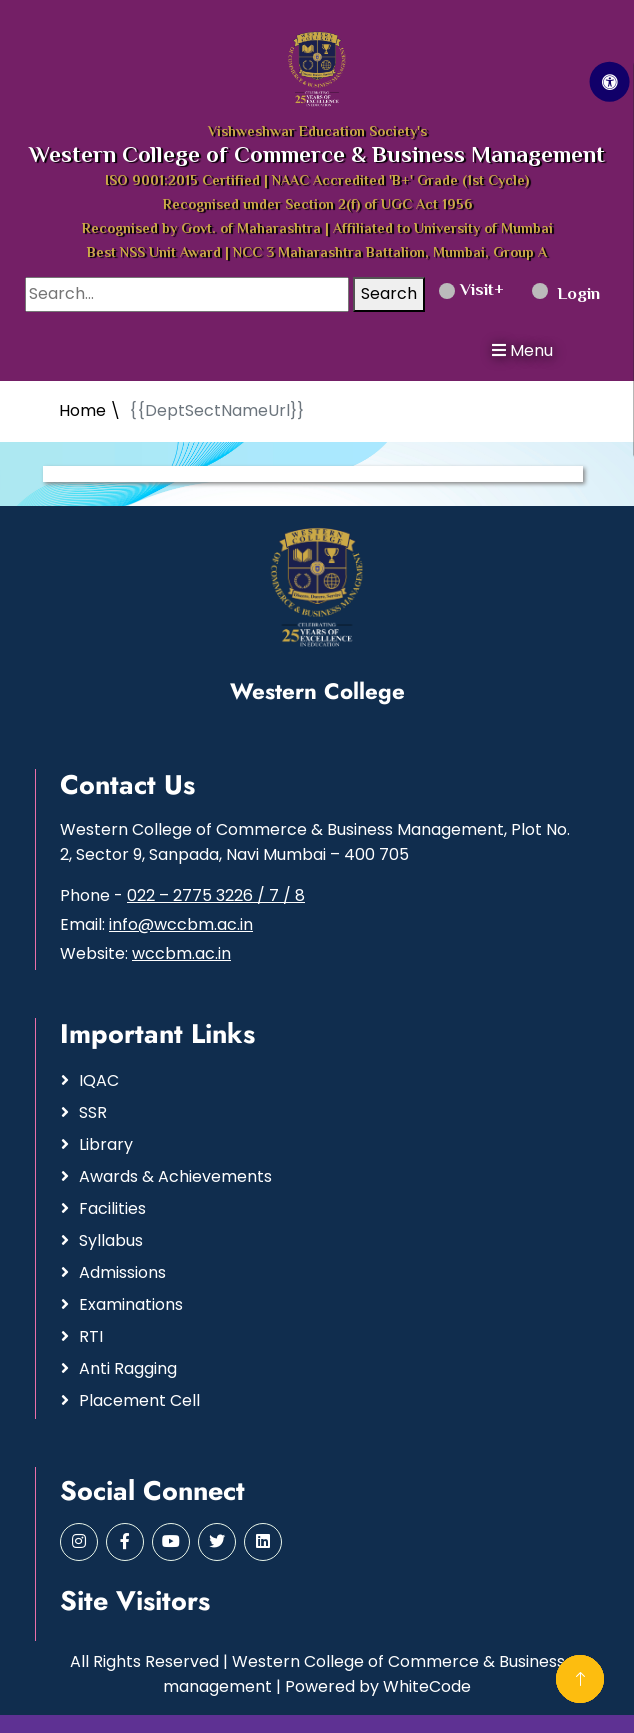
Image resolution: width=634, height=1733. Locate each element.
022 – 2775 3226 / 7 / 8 (216, 895)
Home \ (90, 410)
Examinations (131, 1304)
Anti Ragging (128, 1368)
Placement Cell (139, 1400)
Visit (466, 291)
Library (106, 1144)
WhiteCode (427, 1686)
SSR (93, 1112)
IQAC (99, 1080)
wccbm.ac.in (181, 953)
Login (566, 295)
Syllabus (111, 1240)
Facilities (112, 1208)
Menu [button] (522, 350)
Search (389, 293)
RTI (91, 1336)
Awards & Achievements (175, 1176)
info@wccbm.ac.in (181, 924)
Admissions (122, 1272)
